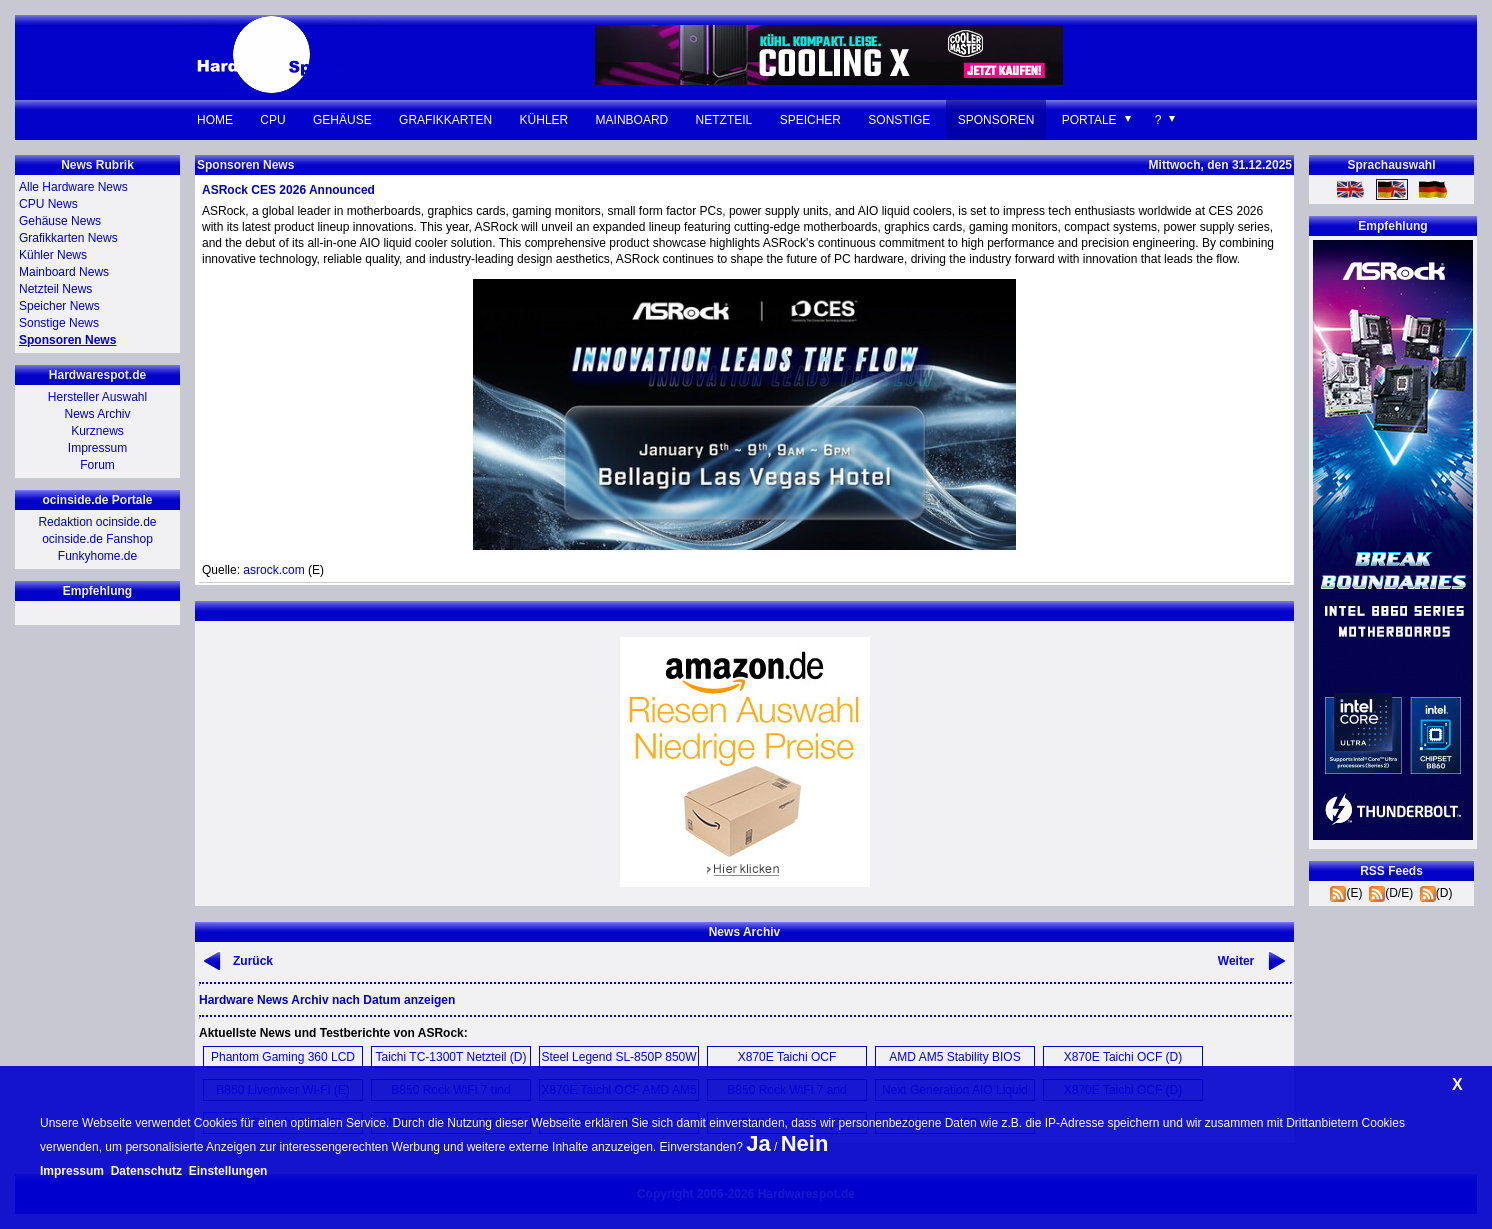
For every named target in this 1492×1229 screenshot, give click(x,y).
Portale (1089, 120)
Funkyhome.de (97, 556)
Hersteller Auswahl (97, 397)
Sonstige (899, 120)
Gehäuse (342, 120)
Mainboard (632, 120)
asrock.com (273, 570)
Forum (97, 465)
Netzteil (724, 120)
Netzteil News (55, 289)
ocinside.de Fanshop (97, 539)
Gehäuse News (60, 221)
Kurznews (97, 431)
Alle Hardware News (73, 187)
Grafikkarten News (68, 238)
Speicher (810, 120)
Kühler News (53, 255)
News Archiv (97, 414)
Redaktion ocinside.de (97, 522)
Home (215, 120)
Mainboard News (64, 272)
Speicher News (59, 306)
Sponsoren (996, 120)
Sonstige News (59, 323)
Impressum (97, 448)
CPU (272, 120)
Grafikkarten (445, 120)
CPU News (48, 204)
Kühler (544, 120)
